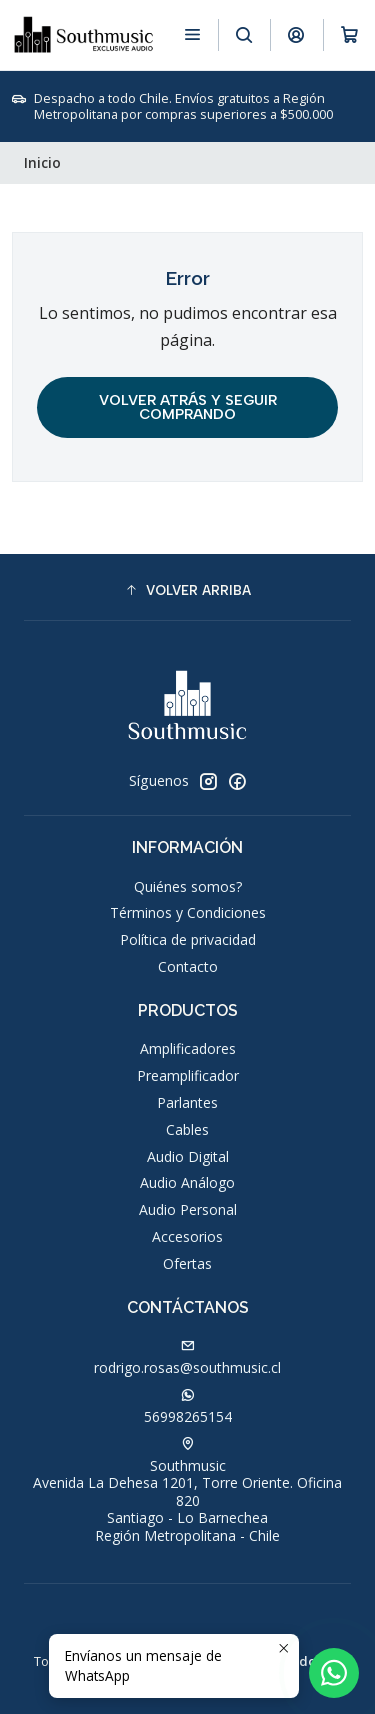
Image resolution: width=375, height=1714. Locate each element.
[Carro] (349, 34)
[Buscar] (244, 34)
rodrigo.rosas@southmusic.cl (187, 1358)
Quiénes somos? (188, 886)
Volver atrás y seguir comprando (188, 407)
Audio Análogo (187, 1182)
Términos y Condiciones (188, 912)
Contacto (188, 966)
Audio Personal (188, 1209)
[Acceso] (296, 34)
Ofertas (187, 1263)
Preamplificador (188, 1075)
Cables (187, 1129)
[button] (187, 590)
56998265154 (188, 1407)
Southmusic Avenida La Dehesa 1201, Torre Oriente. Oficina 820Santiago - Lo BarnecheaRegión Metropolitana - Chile (187, 1491)
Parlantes (187, 1102)
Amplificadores (188, 1048)
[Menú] (192, 34)
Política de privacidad (188, 939)
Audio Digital (188, 1156)
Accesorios (187, 1236)
